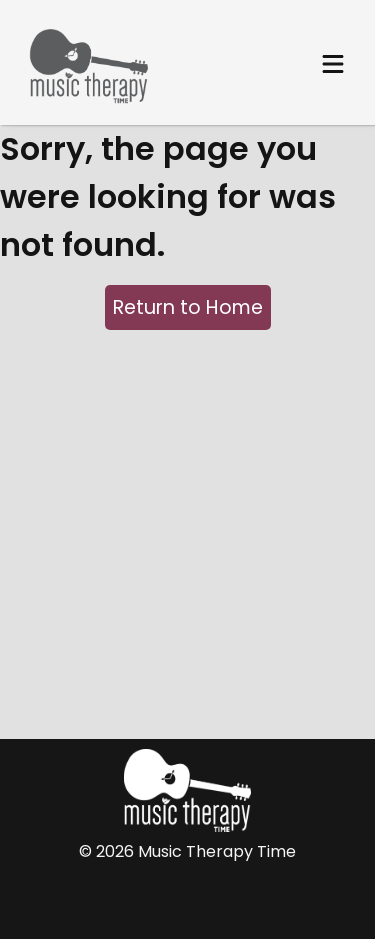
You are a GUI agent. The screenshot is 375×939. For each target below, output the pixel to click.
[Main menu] (343, 67)
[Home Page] (80, 70)
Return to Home (188, 307)
